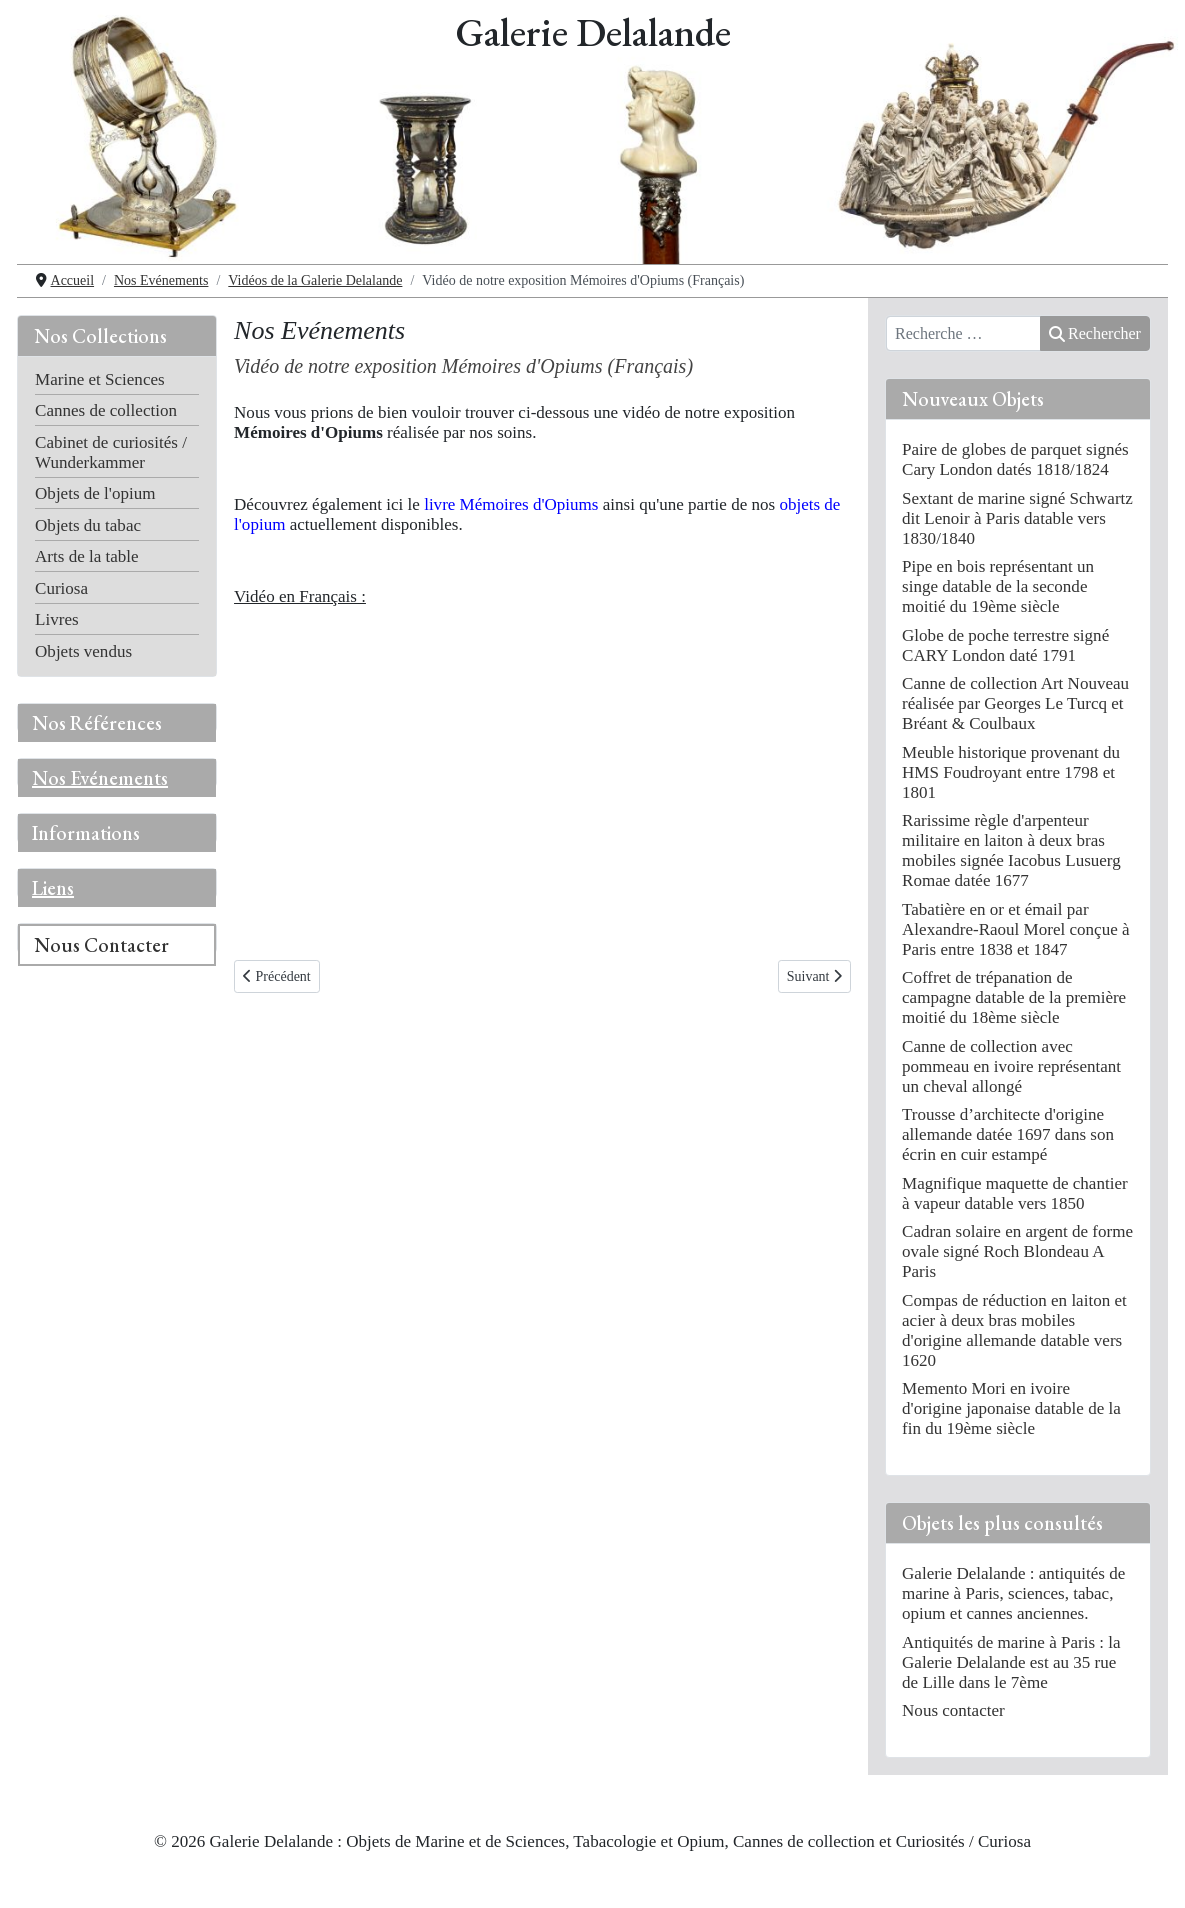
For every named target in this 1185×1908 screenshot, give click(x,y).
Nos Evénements (100, 778)
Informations (86, 833)
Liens (53, 888)
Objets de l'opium (95, 493)
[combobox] (963, 334)
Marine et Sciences (100, 379)
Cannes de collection (106, 410)
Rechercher (1095, 333)
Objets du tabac (88, 525)
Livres (57, 619)
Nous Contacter (101, 945)
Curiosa (61, 588)
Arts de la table (87, 556)
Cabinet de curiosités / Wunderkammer (111, 452)
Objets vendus (83, 651)
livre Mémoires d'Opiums (511, 504)
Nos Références (97, 723)
